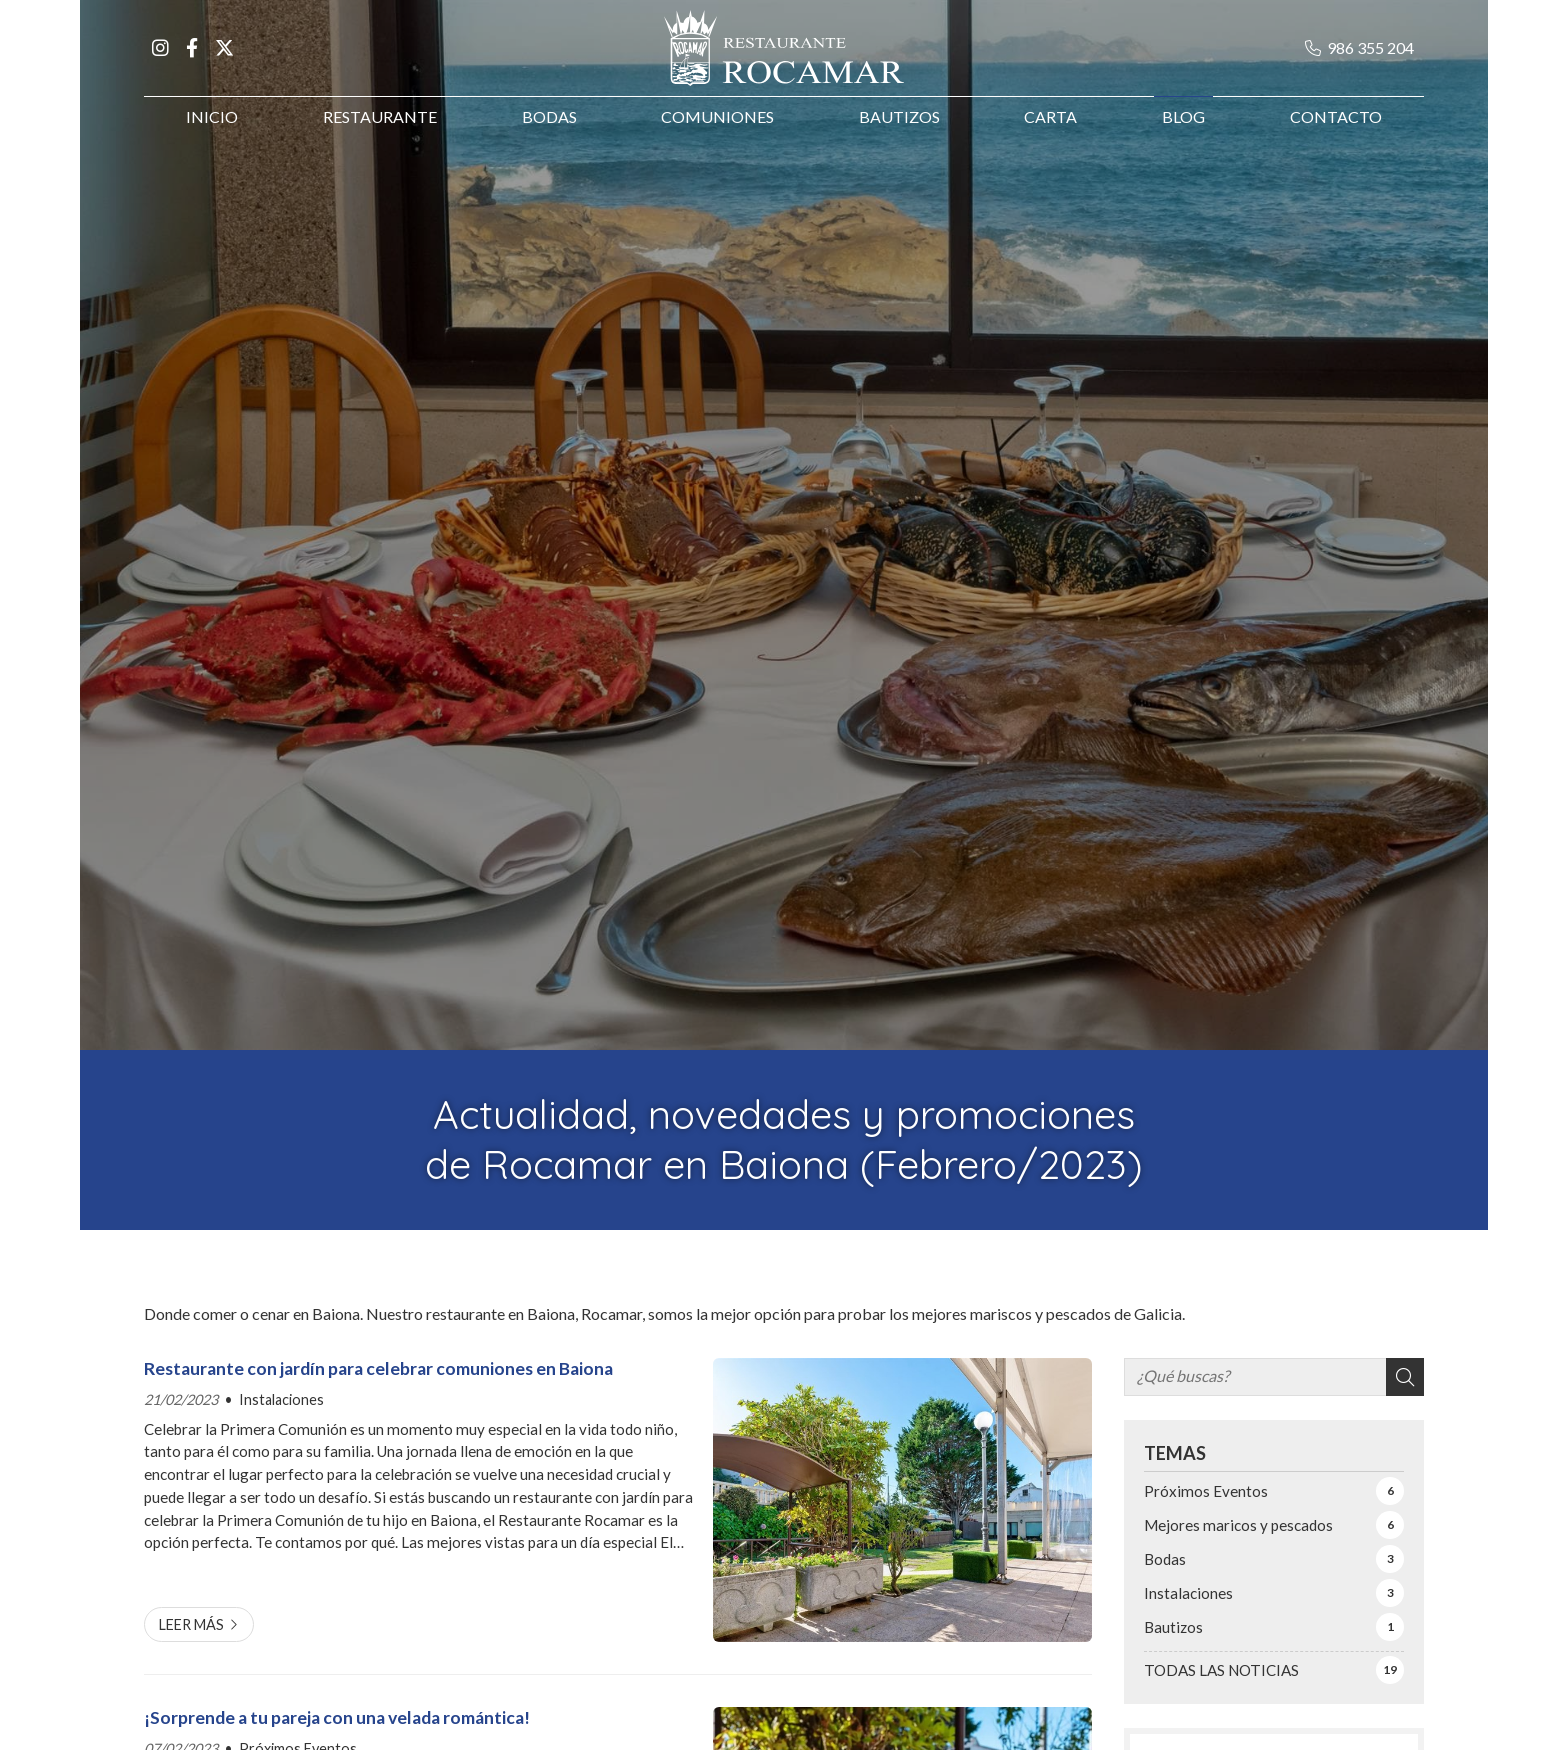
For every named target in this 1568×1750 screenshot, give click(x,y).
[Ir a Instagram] (160, 58)
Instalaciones (281, 1399)
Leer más (191, 1624)
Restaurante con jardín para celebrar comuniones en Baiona (378, 1368)
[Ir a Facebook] (192, 58)
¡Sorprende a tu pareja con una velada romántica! (337, 1717)
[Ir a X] (224, 58)
